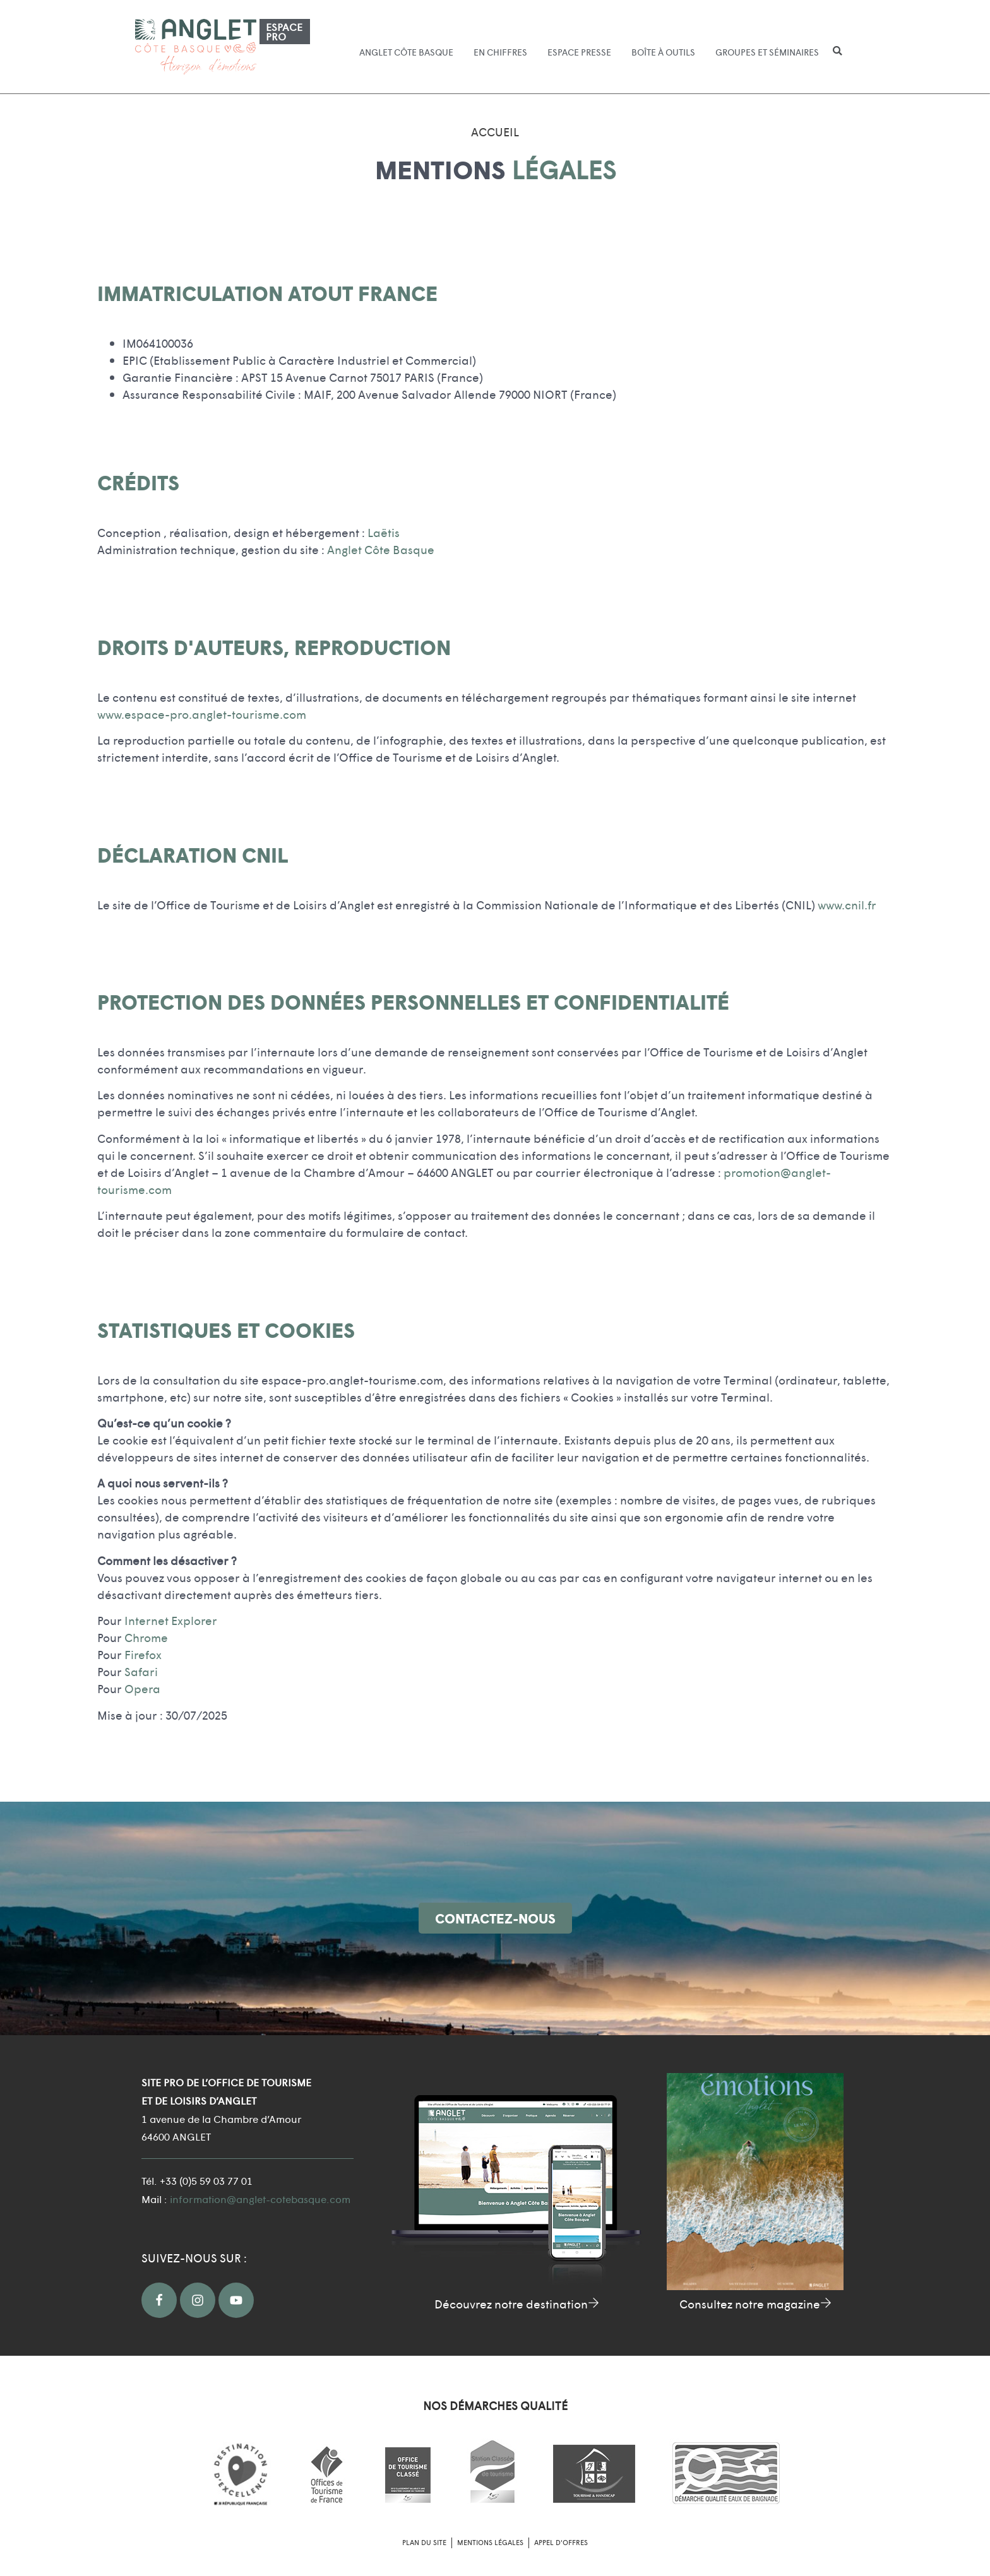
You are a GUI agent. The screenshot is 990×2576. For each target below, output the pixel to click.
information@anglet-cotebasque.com (260, 2199)
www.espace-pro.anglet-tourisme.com (201, 714)
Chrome (146, 1637)
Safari (141, 1671)
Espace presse (579, 51)
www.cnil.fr (847, 905)
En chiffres (500, 51)
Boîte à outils (663, 51)
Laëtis (383, 532)
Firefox (143, 1654)
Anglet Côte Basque (406, 51)
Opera (142, 1688)
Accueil (495, 131)
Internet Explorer (170, 1620)
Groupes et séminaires (767, 51)
